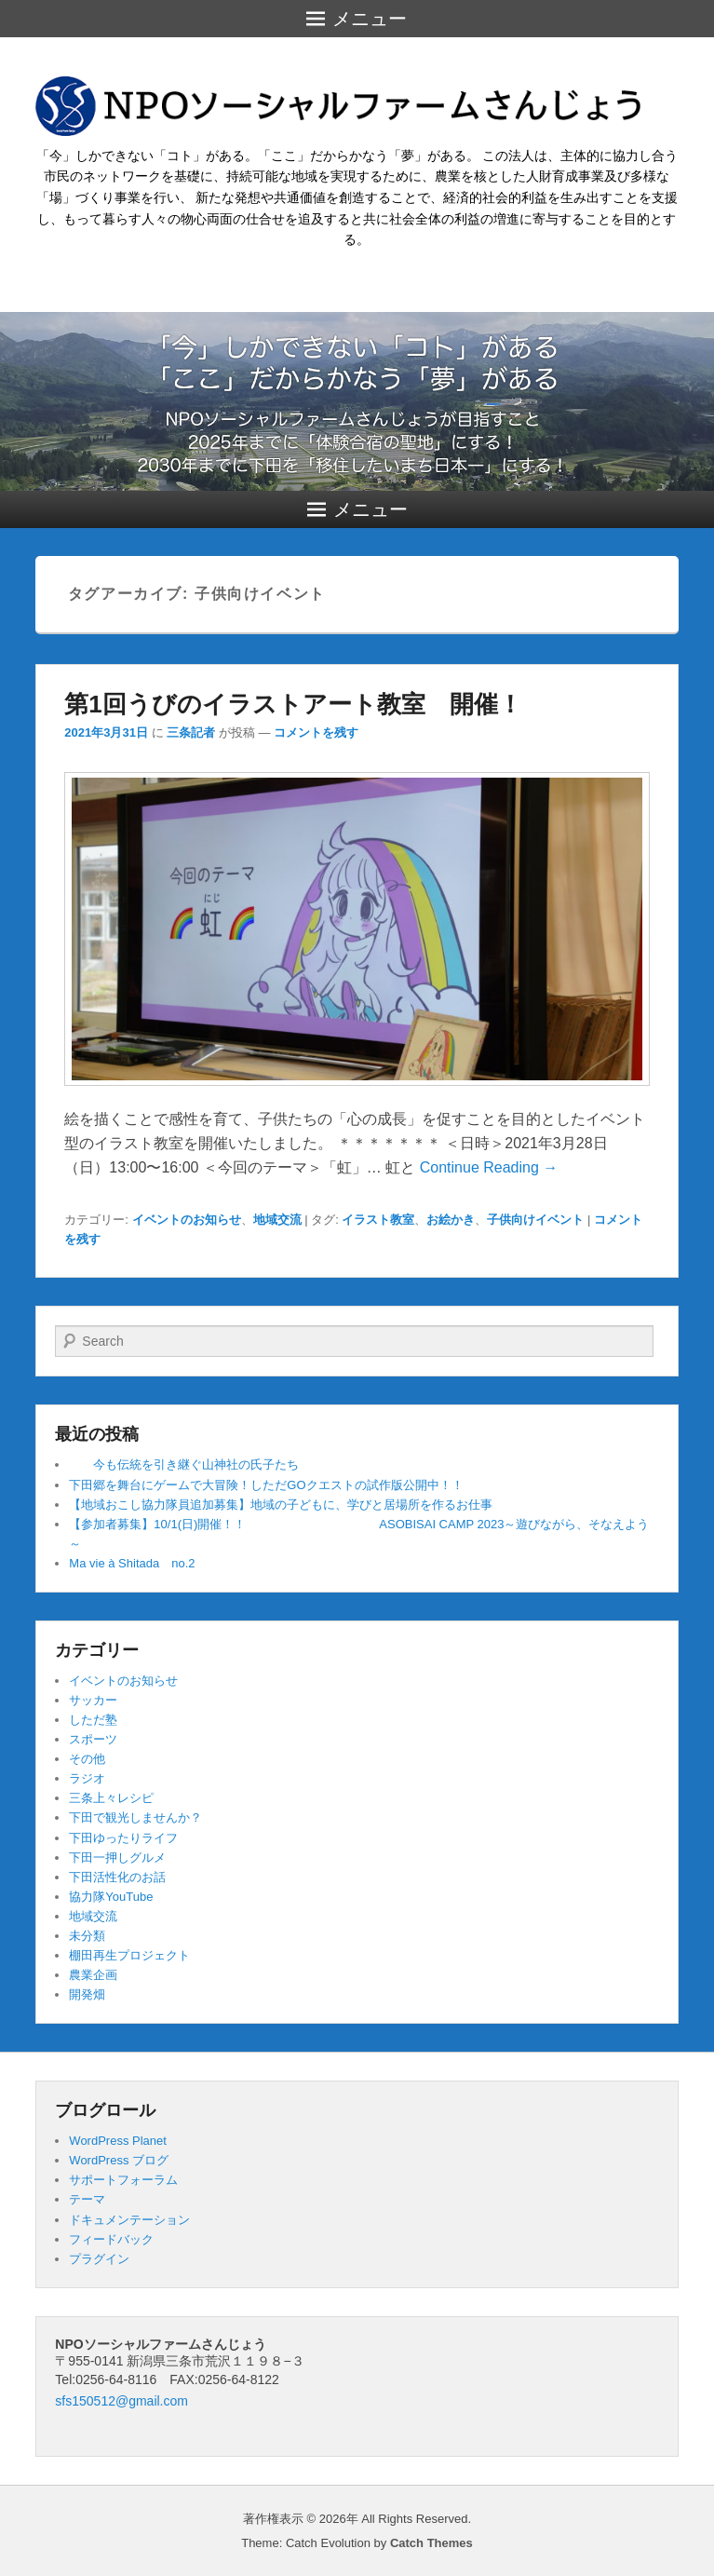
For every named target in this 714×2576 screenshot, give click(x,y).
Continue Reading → (489, 1167)
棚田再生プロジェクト (129, 1955)
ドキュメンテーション (129, 2220)
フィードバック (111, 2239)
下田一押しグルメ (117, 1857)
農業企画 (93, 1975)
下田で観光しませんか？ (135, 1817)
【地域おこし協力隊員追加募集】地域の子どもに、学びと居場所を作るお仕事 (280, 1505)
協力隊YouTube (111, 1897)
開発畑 (87, 1994)
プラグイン (99, 2259)
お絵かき (450, 1220)
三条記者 (191, 732)
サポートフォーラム (123, 2180)
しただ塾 (93, 1720)
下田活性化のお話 (117, 1877)
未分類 (87, 1936)
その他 (87, 1759)
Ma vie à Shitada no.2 (132, 1563)
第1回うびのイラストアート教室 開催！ (292, 704)
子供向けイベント (535, 1220)
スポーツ (93, 1739)
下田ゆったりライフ (123, 1838)
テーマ (87, 2199)
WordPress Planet (118, 2141)
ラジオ (87, 1778)
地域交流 (277, 1220)
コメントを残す (316, 732)
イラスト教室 (378, 1220)
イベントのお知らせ (186, 1220)
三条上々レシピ (111, 1798)
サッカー (93, 1700)
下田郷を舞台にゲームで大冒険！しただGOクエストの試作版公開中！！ (266, 1485)
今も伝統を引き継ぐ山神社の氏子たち (184, 1464)
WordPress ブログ (118, 2160)
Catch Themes (431, 2543)
